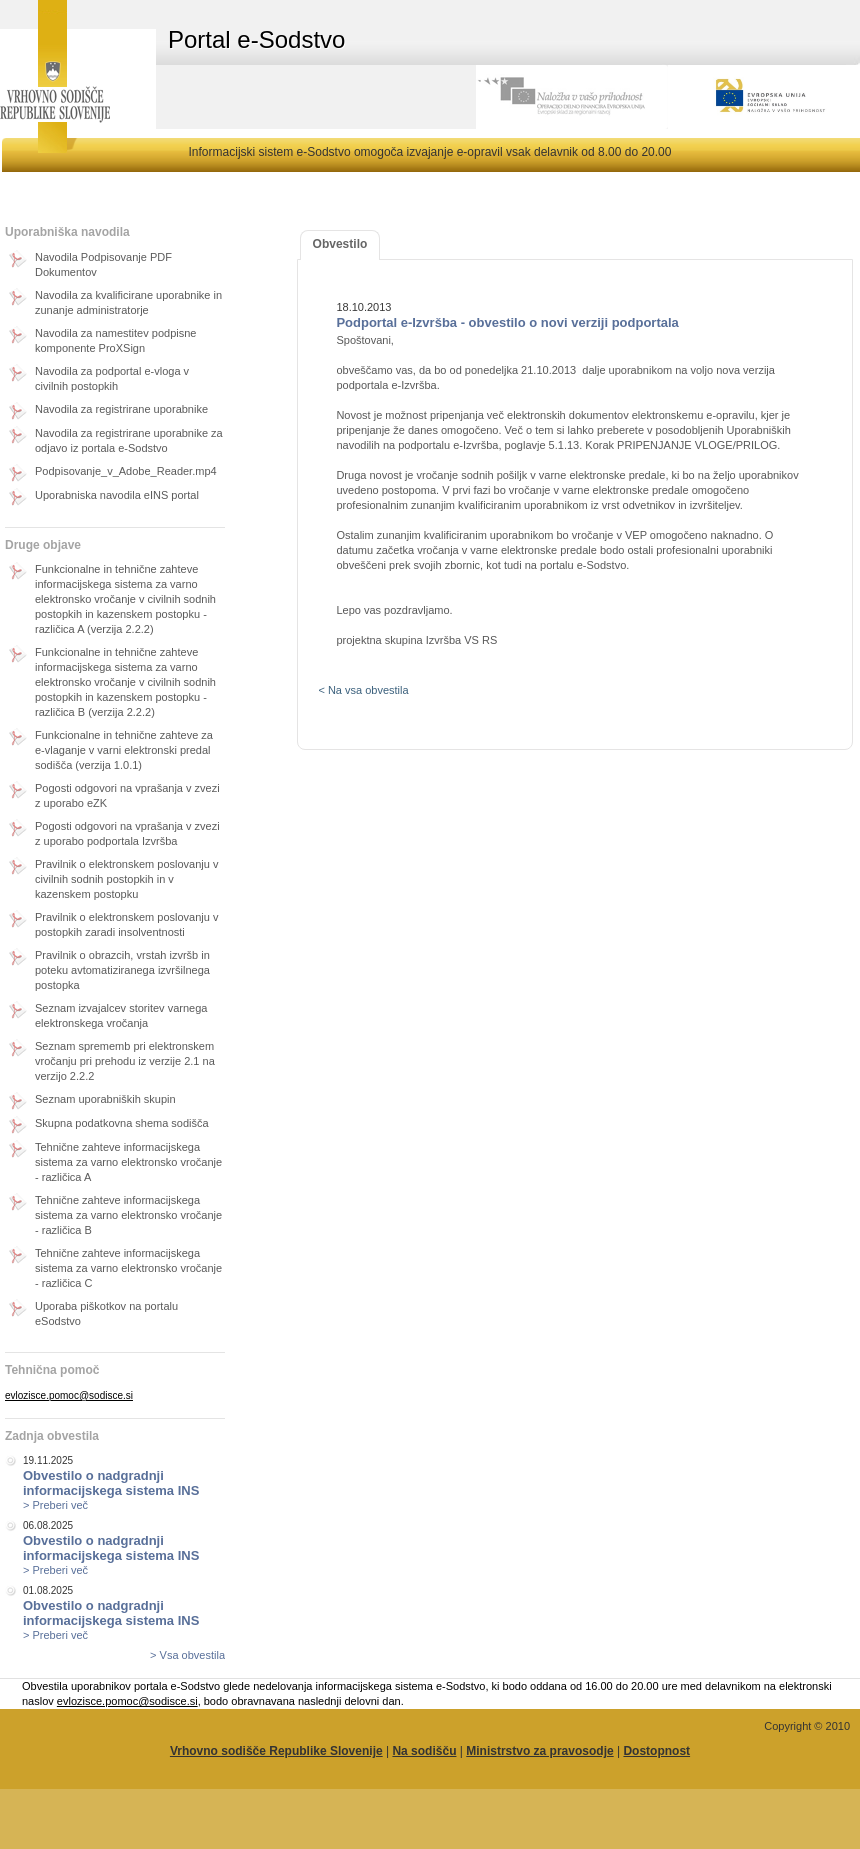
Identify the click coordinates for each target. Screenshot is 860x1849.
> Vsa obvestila (187, 1655)
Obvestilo (340, 244)
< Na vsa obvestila (363, 690)
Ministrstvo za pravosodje (539, 1751)
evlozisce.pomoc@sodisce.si (69, 1395)
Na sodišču (424, 1751)
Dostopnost (656, 1751)
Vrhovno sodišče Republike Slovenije (276, 1751)
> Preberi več (55, 1505)
